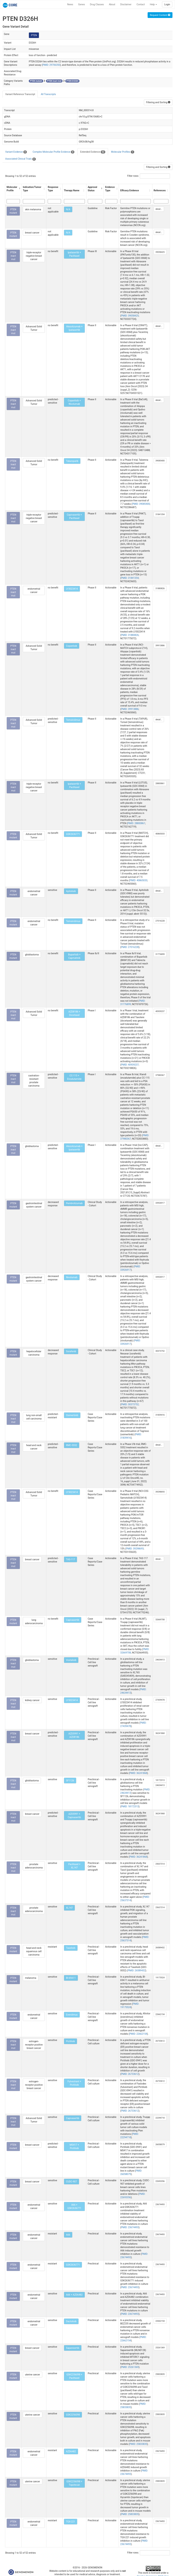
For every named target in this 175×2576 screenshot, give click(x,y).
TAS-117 (70, 1559)
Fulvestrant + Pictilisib (74, 2083)
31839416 (160, 1415)
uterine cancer (32, 2374)
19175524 (160, 1977)
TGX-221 (70, 2521)
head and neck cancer (33, 1447)
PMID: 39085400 (141, 504)
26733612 (160, 2041)
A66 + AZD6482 (74, 2294)
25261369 (160, 2347)
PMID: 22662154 (138, 2033)
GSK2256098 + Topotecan (74, 2483)
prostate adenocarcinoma (34, 1866)
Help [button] (153, 4)
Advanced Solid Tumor (34, 328)
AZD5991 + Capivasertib (74, 1816)
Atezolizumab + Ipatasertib (74, 328)
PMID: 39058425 (130, 315)
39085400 (160, 460)
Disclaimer (125, 4)
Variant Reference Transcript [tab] (20, 94)
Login (167, 4)
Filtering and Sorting (158, 102)
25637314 (160, 1864)
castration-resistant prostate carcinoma (33, 1080)
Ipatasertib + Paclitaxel (74, 254)
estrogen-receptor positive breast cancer (34, 2044)
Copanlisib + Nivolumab (74, 402)
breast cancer (32, 232)
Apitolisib (71, 891)
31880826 (160, 588)
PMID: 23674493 (130, 2227)
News (70, 4)
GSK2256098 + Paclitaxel (74, 2376)
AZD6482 (71, 2451)
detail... (159, 209)
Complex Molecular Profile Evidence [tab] (53, 152)
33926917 (160, 1203)
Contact (140, 4)
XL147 (69, 1907)
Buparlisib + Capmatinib (74, 956)
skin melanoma (33, 209)
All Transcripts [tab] (48, 94)
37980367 (160, 1075)
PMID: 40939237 (130, 1064)
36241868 (160, 1733)
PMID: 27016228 (130, 947)
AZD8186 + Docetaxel (74, 1013)
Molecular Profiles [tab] (122, 152)
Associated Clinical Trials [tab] (20, 158)
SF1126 (70, 1780)
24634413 (160, 1660)
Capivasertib (72, 1620)
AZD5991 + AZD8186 (74, 1735)
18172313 (160, 1780)
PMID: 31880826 (130, 635)
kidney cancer (32, 1700)
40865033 (160, 834)
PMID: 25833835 (138, 2444)
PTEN (34, 35)
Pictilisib (70, 2041)
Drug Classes (97, 4)
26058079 (160, 2144)
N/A (68, 209)
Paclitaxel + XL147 (74, 1866)
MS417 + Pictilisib (74, 2146)
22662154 (160, 2014)
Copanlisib (71, 646)
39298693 (160, 1492)
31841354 (160, 514)
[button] (19, 188)
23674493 (160, 2204)
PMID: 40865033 (138, 880)
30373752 (160, 1351)
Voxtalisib (71, 1660)
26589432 (160, 1947)
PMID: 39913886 (130, 709)
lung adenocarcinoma (34, 1622)
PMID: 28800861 (136, 823)
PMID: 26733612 (130, 2074)
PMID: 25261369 (130, 2367)
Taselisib (70, 1948)
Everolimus (72, 2014)
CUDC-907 (71, 2181)
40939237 (160, 1011)
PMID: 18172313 (130, 1806)
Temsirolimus (73, 720)
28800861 (160, 783)
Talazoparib (72, 461)
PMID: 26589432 (136, 1970)
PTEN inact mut (13, 256)
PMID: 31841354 (130, 578)
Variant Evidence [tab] (16, 152)
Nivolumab (71, 1277)
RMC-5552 (71, 1445)
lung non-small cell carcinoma (33, 1417)
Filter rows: (133, 176)
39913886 (160, 645)
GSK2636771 (73, 834)
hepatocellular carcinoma (33, 1353)
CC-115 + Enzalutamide (74, 1077)
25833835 (160, 2374)
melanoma (30, 1978)
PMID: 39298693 (135, 1548)
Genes (81, 4)
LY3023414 (72, 588)
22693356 (160, 2181)
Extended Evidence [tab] (92, 152)
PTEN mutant (13, 211)
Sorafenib (71, 1351)
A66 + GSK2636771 (74, 2206)
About (112, 4)
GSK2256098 (73, 2414)
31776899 (160, 954)
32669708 (160, 1619)
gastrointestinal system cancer (34, 1205)
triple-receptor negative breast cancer (34, 256)
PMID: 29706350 (51, 65)
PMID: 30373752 (130, 1404)
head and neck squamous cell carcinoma (34, 1951)
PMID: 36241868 (138, 1773)
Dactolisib (71, 2321)
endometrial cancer (34, 590)
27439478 (160, 1700)
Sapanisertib (72, 2348)
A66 (68, 2234)
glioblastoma (32, 954)
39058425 (160, 252)
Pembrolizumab (74, 1203)
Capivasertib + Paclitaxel (74, 516)
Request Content (160, 15)
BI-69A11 (71, 1978)
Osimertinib (72, 1415)
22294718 (160, 2118)
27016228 (160, 921)
